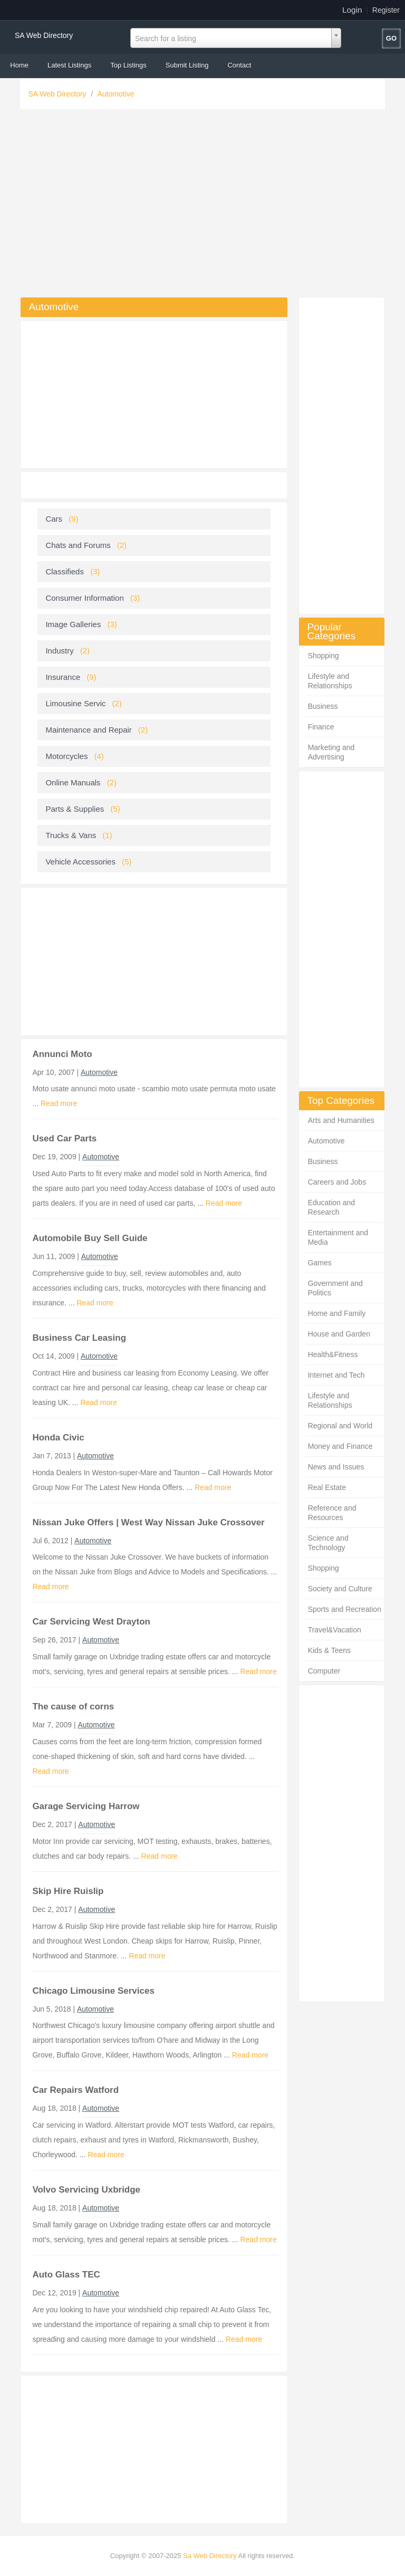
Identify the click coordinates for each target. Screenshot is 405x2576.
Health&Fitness (333, 1354)
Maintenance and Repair (88, 729)
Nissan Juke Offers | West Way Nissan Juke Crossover (148, 1522)
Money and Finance (340, 1446)
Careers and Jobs (337, 1182)
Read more (59, 1103)
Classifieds (64, 571)
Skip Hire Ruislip (67, 1891)
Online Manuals (72, 782)
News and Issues (336, 1467)
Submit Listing (187, 65)
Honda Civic (58, 1438)
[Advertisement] (203, 206)
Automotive (116, 94)
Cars (53, 518)
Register (386, 10)
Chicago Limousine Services (93, 1991)
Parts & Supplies (74, 808)
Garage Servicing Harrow (85, 1806)
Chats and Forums (77, 545)
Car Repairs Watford (75, 2090)
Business (323, 706)
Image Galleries (73, 624)
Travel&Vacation (334, 1630)
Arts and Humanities (341, 1120)
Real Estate (327, 1487)
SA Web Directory (44, 35)
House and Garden (339, 1334)
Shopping (323, 655)
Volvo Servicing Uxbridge (86, 2190)
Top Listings (128, 65)
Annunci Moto (62, 1054)
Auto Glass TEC (66, 2275)
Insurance (62, 676)
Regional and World (340, 1425)
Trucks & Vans (70, 835)
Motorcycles (66, 756)
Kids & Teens (329, 1650)
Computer (324, 1671)
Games (320, 1262)
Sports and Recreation (344, 1609)
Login (352, 9)
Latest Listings (69, 65)
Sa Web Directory (210, 2556)
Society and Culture (340, 1588)
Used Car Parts (64, 1138)
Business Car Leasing (79, 1338)
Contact (239, 65)
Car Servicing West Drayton (91, 1622)
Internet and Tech (336, 1375)
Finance (321, 727)
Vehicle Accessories (80, 861)
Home (19, 65)
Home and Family (337, 1313)
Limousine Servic (75, 703)
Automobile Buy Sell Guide (89, 1238)
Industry (59, 650)
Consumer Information (84, 597)
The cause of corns (73, 1707)
